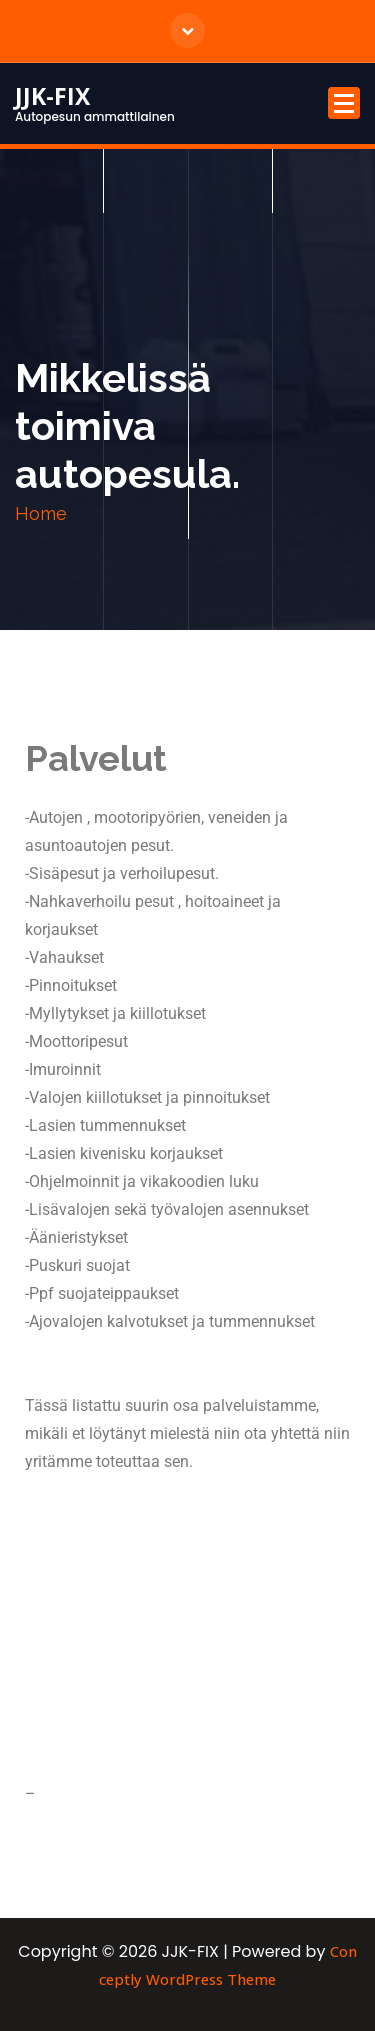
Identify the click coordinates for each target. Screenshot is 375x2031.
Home (41, 513)
